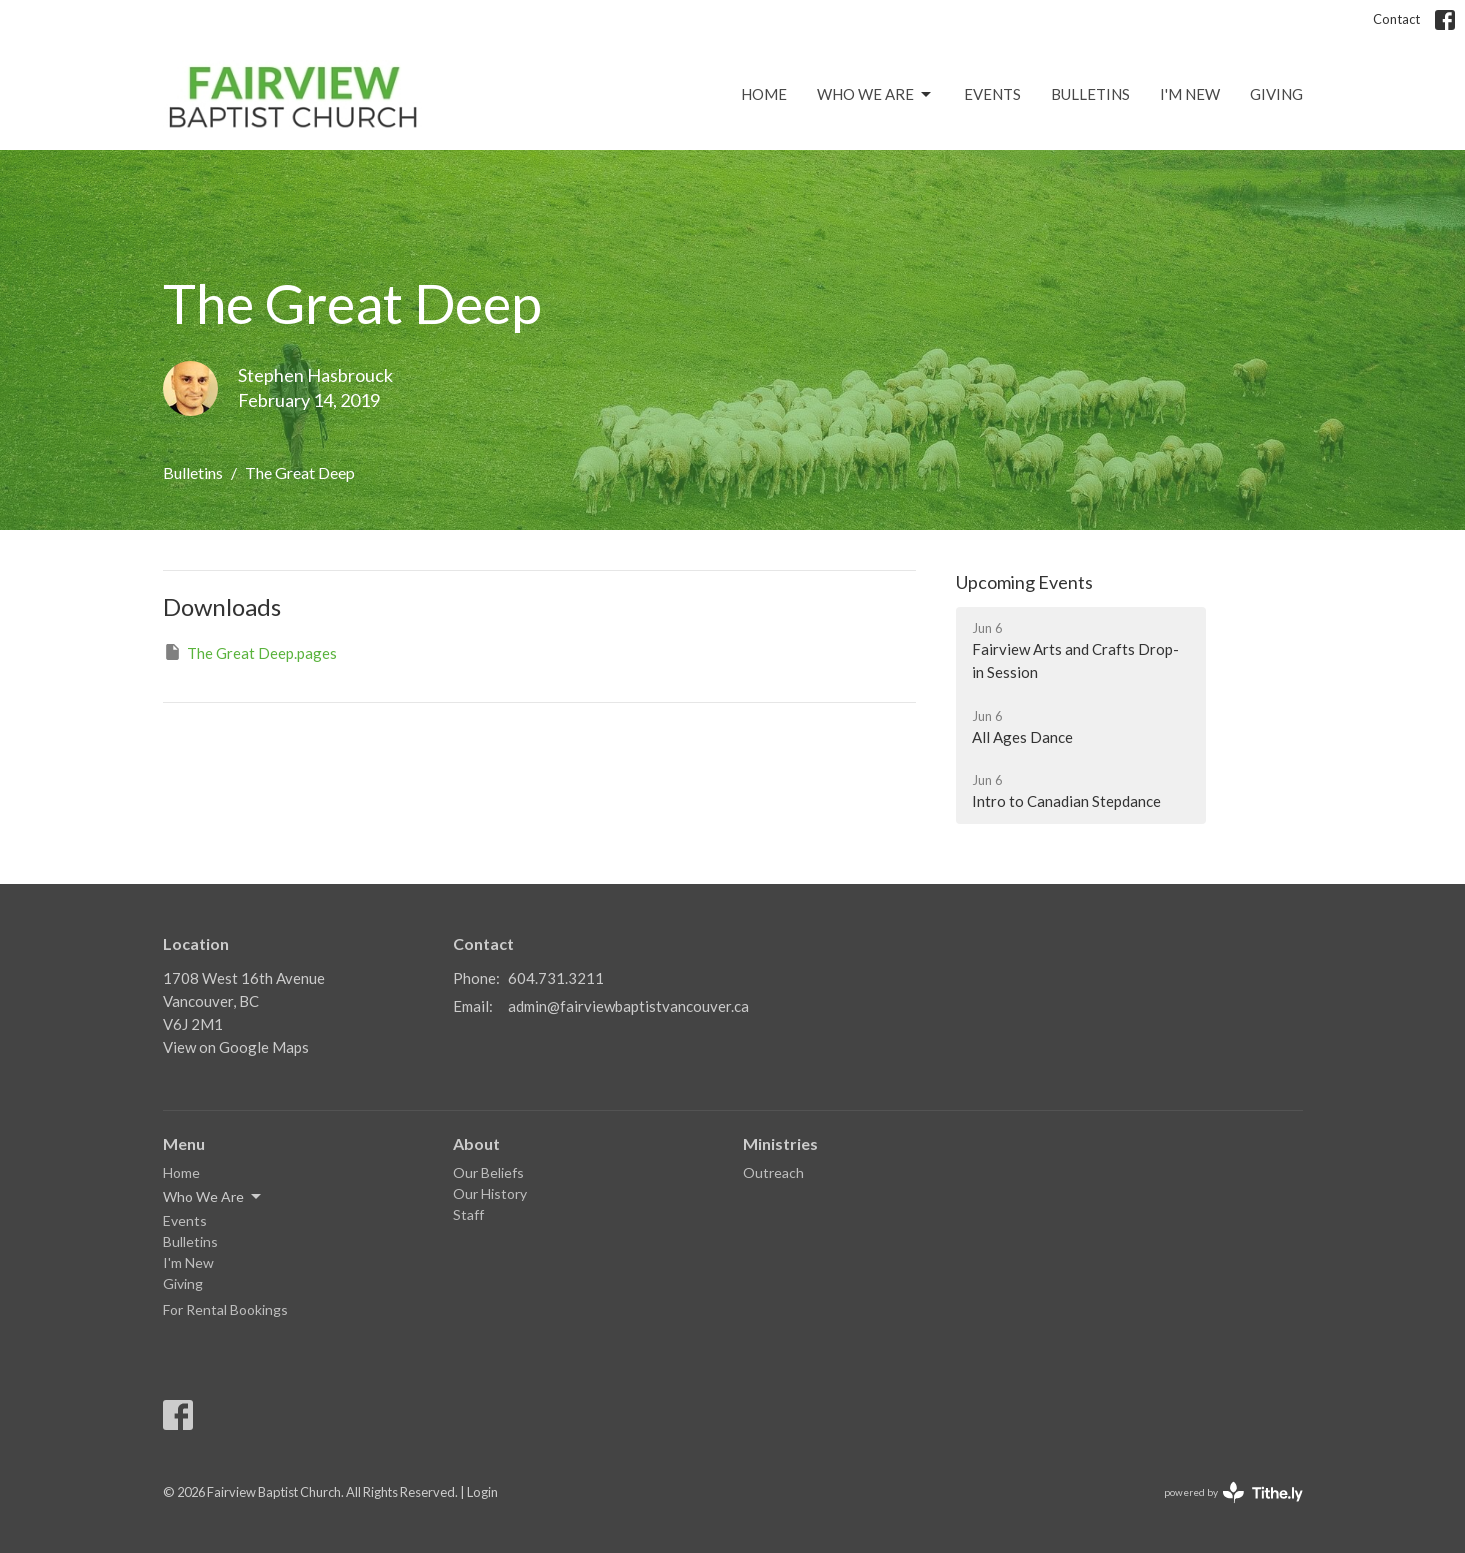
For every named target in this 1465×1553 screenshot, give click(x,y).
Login (482, 1492)
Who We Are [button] (213, 1197)
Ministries (780, 1143)
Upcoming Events (1024, 582)
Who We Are (875, 95)
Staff (468, 1214)
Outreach (773, 1172)
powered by (1233, 1492)
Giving (1276, 94)
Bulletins (1090, 94)
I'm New (1190, 94)
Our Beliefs (488, 1172)
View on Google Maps (236, 1047)
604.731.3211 (556, 978)
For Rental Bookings (225, 1309)
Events (992, 94)
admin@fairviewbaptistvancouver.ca (628, 1006)
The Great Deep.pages (250, 652)
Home (764, 94)
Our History (490, 1193)
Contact (1396, 19)
